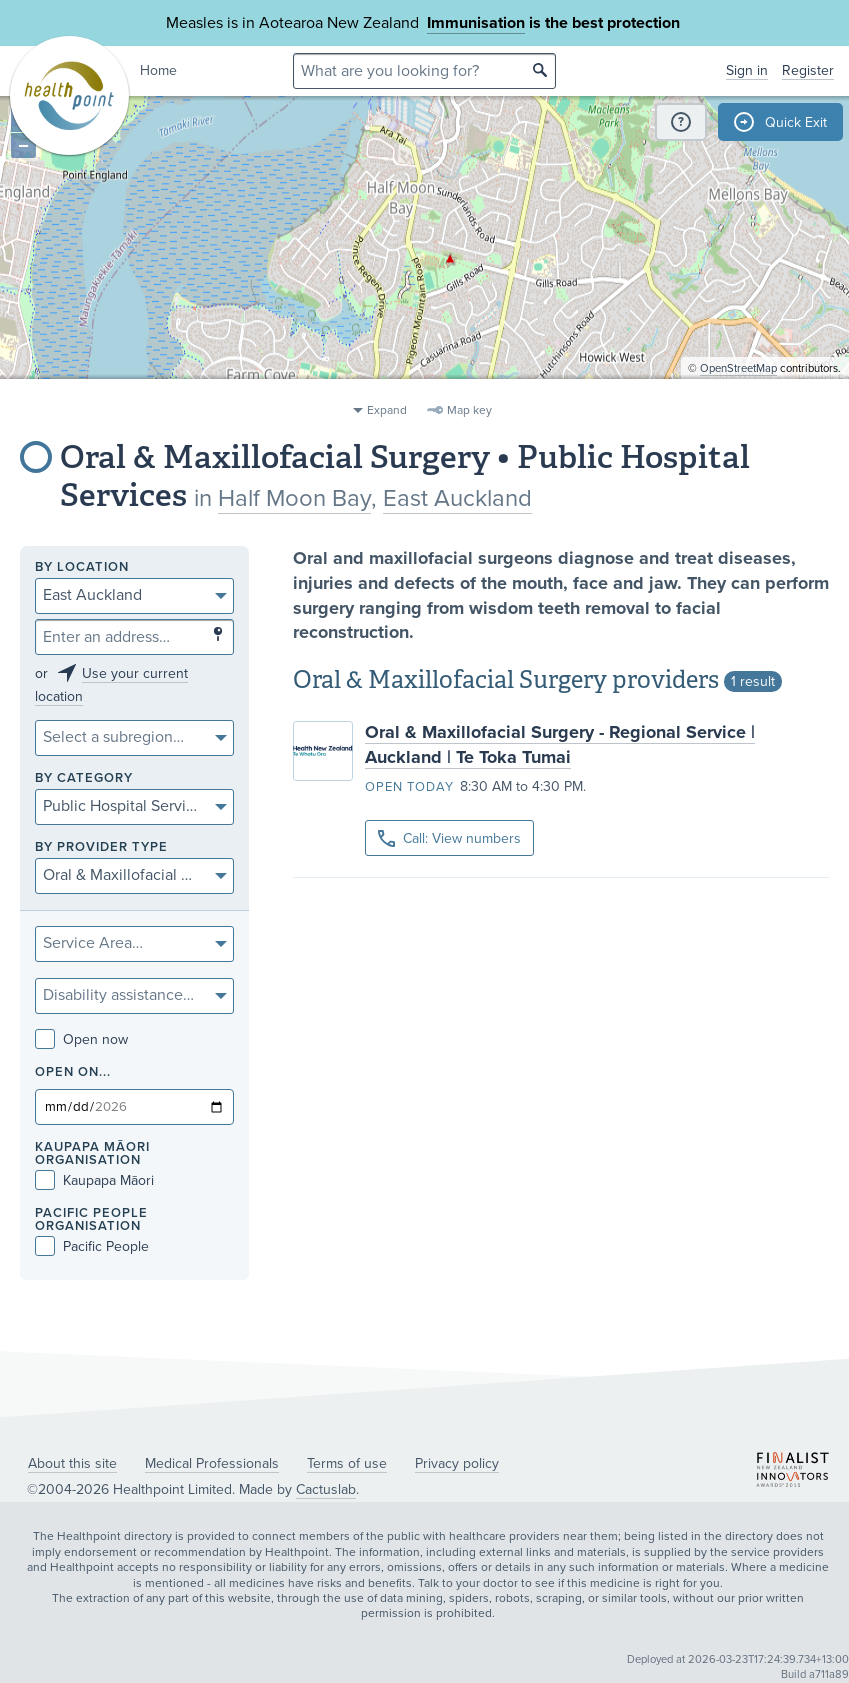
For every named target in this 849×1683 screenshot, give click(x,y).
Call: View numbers (449, 838)
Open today (409, 787)
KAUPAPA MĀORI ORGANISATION (92, 1154)
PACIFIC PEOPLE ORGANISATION (91, 1220)
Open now (81, 1039)
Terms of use (347, 1463)
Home (158, 70)
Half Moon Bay (294, 498)
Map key (469, 410)
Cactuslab (326, 1489)
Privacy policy (457, 1463)
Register (808, 70)
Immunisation (476, 23)
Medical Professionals (212, 1463)
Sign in (747, 70)
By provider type (101, 847)
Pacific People (92, 1246)
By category (84, 778)
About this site (72, 1463)
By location (82, 567)
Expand (387, 410)
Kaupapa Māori (94, 1180)
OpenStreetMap (738, 385)
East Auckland (457, 498)
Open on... (73, 1072)
